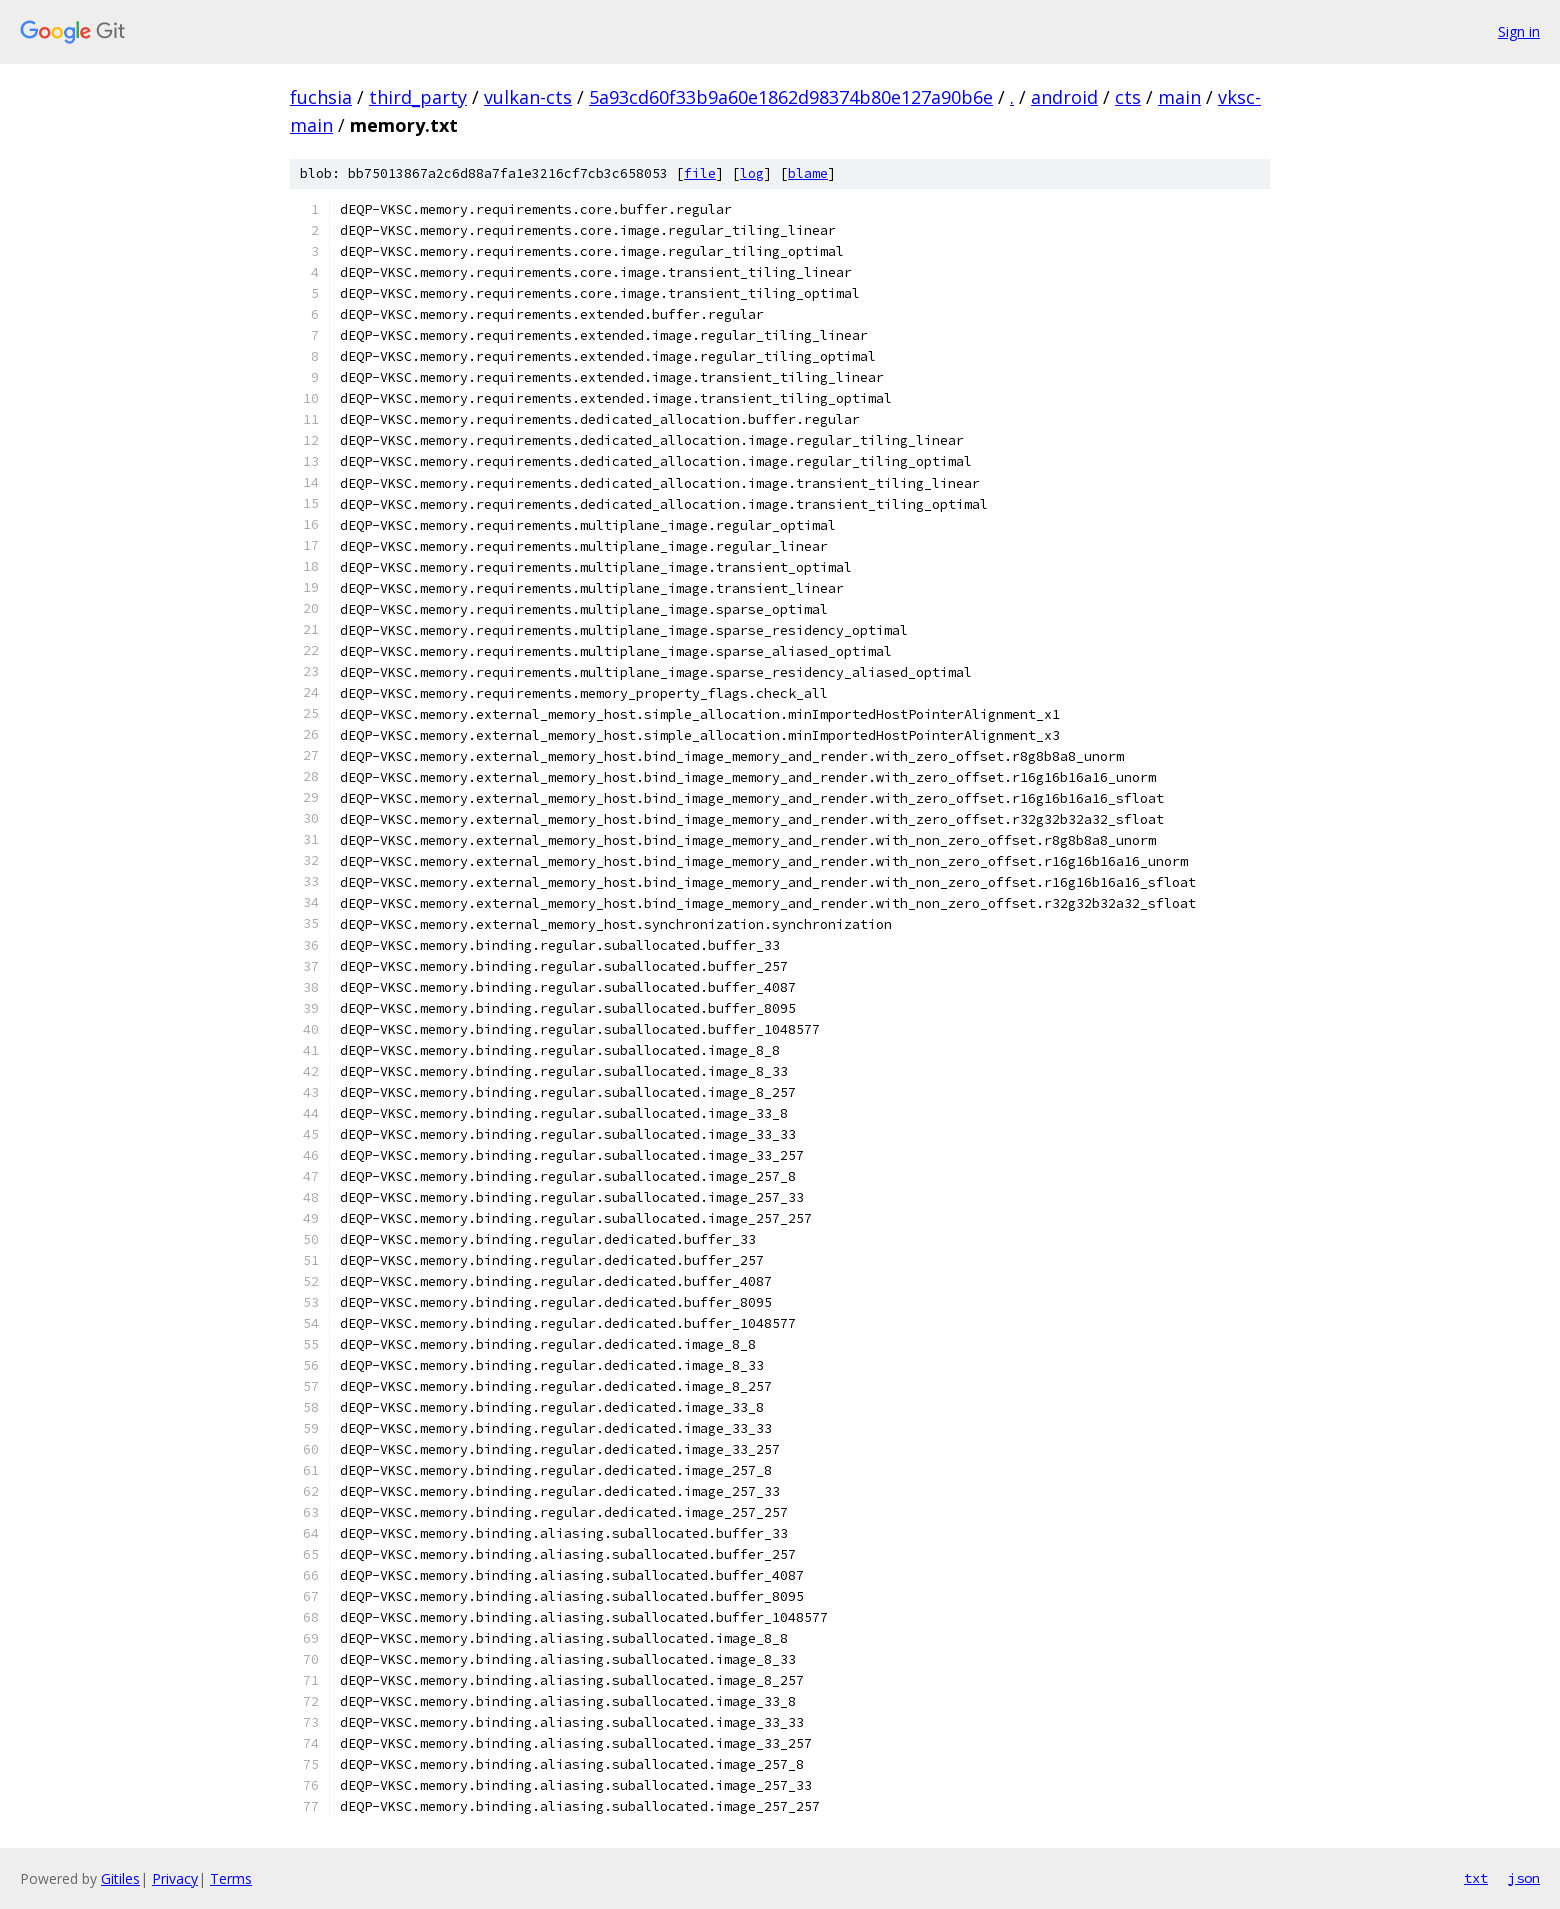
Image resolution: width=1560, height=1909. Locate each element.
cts (1128, 97)
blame (808, 173)
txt (1476, 1878)
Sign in (1519, 31)
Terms (231, 1878)
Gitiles (120, 1878)
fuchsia (321, 97)
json (1524, 1878)
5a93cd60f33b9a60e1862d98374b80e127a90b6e (791, 97)
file (700, 173)
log (752, 173)
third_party (418, 97)
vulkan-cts (528, 97)
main (1179, 97)
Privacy (175, 1878)
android (1064, 97)
